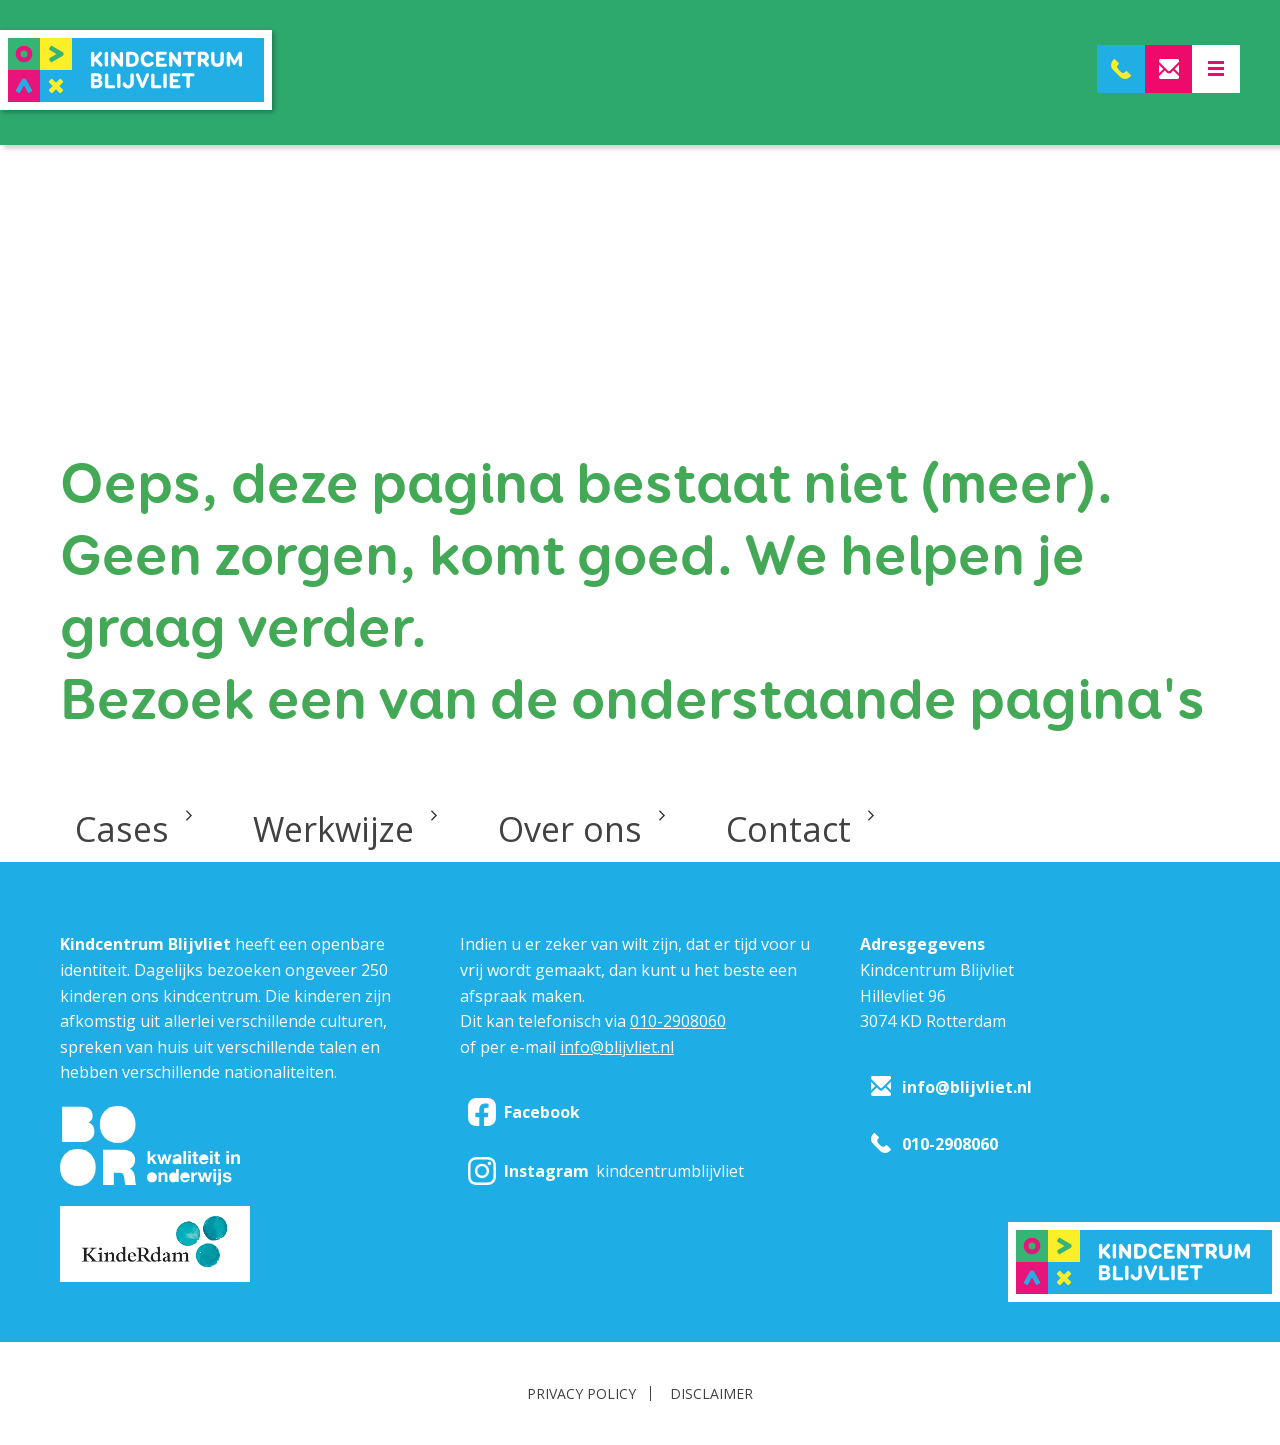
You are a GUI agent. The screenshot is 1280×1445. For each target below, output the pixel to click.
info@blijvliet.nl (617, 1047)
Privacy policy (581, 1393)
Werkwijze (333, 829)
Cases (122, 829)
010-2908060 (678, 1021)
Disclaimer (711, 1393)
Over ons (570, 829)
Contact (788, 829)
